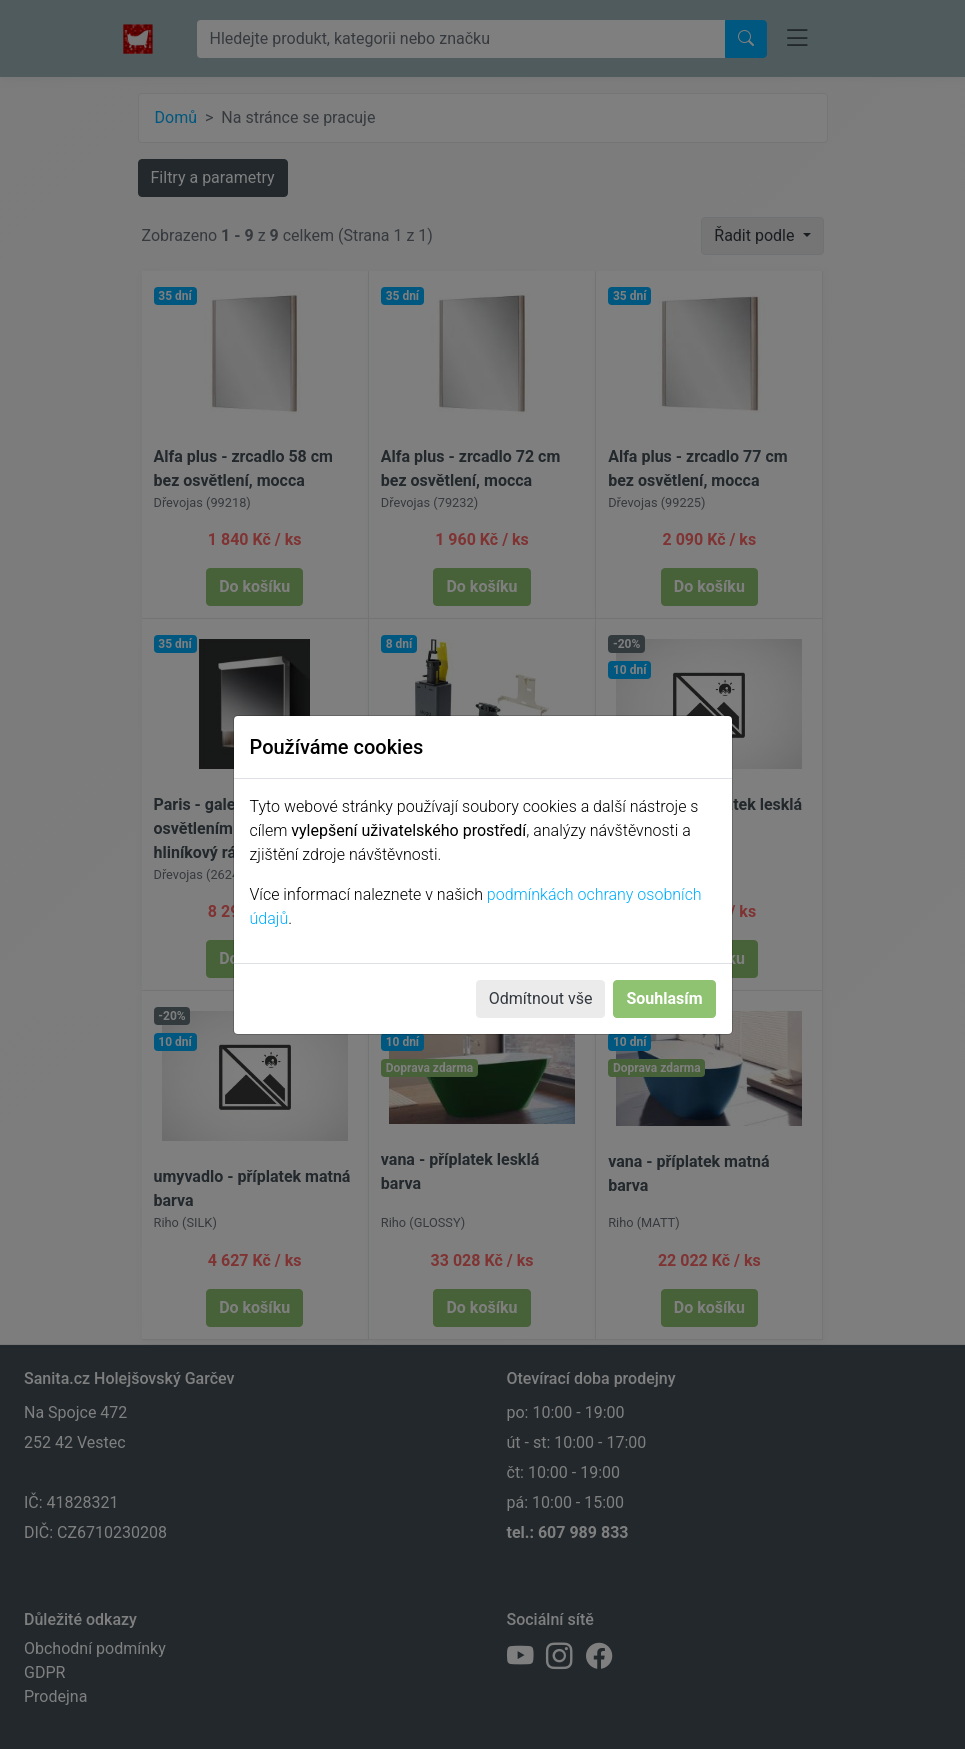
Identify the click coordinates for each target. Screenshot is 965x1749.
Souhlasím (664, 998)
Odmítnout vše (541, 998)
